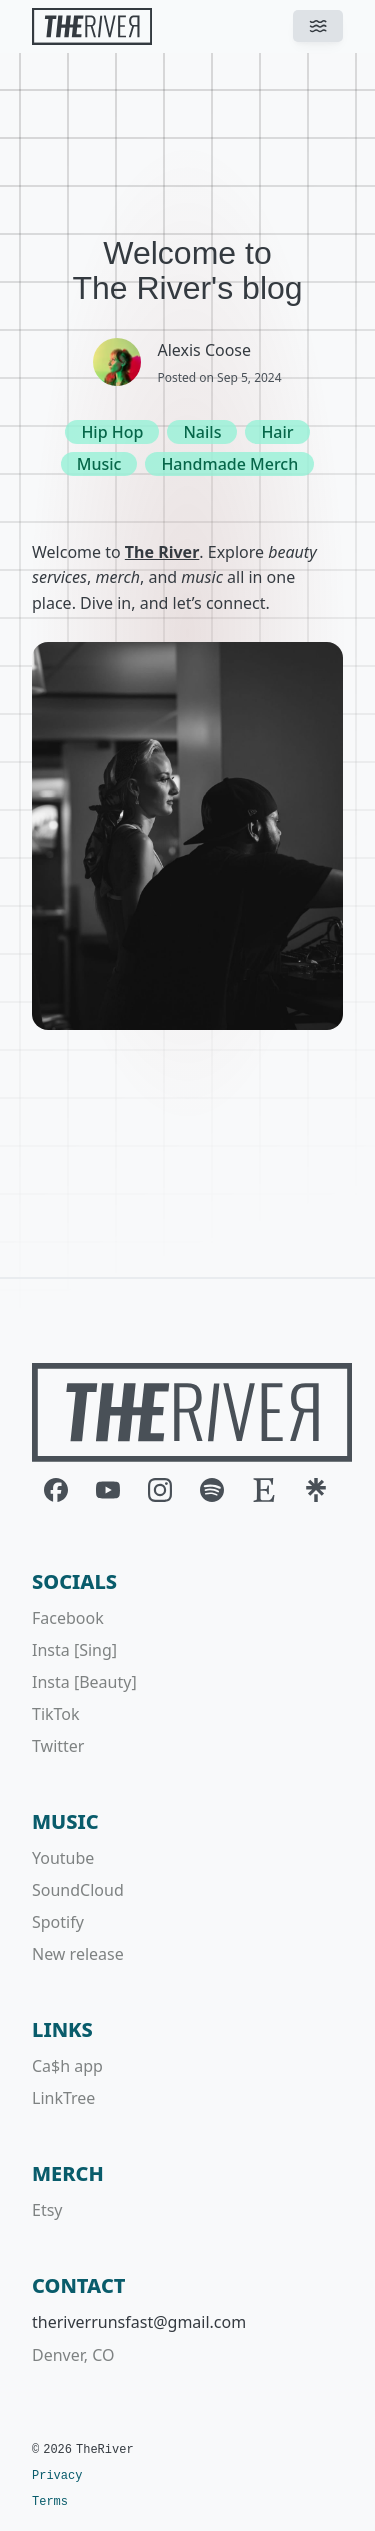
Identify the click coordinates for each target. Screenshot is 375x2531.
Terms (50, 2502)
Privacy (57, 2476)
